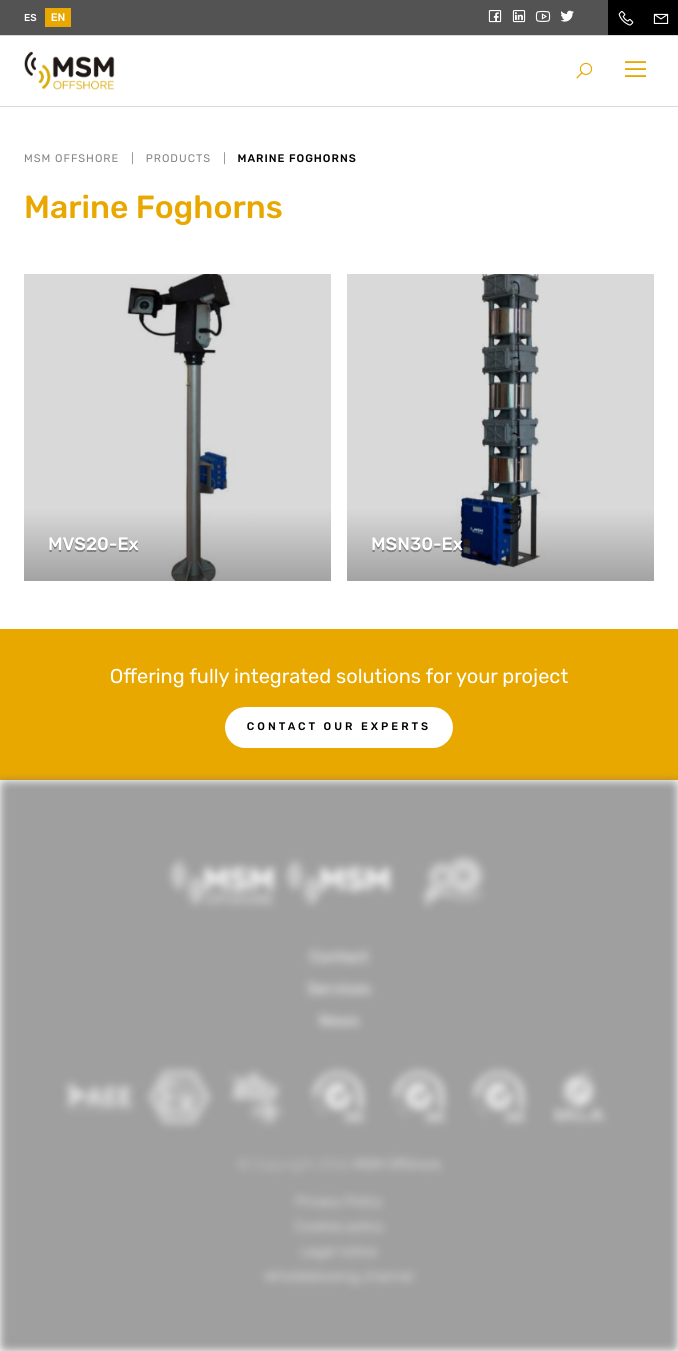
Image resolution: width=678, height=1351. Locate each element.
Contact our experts (339, 726)
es (30, 18)
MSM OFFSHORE (71, 158)
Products (179, 158)
